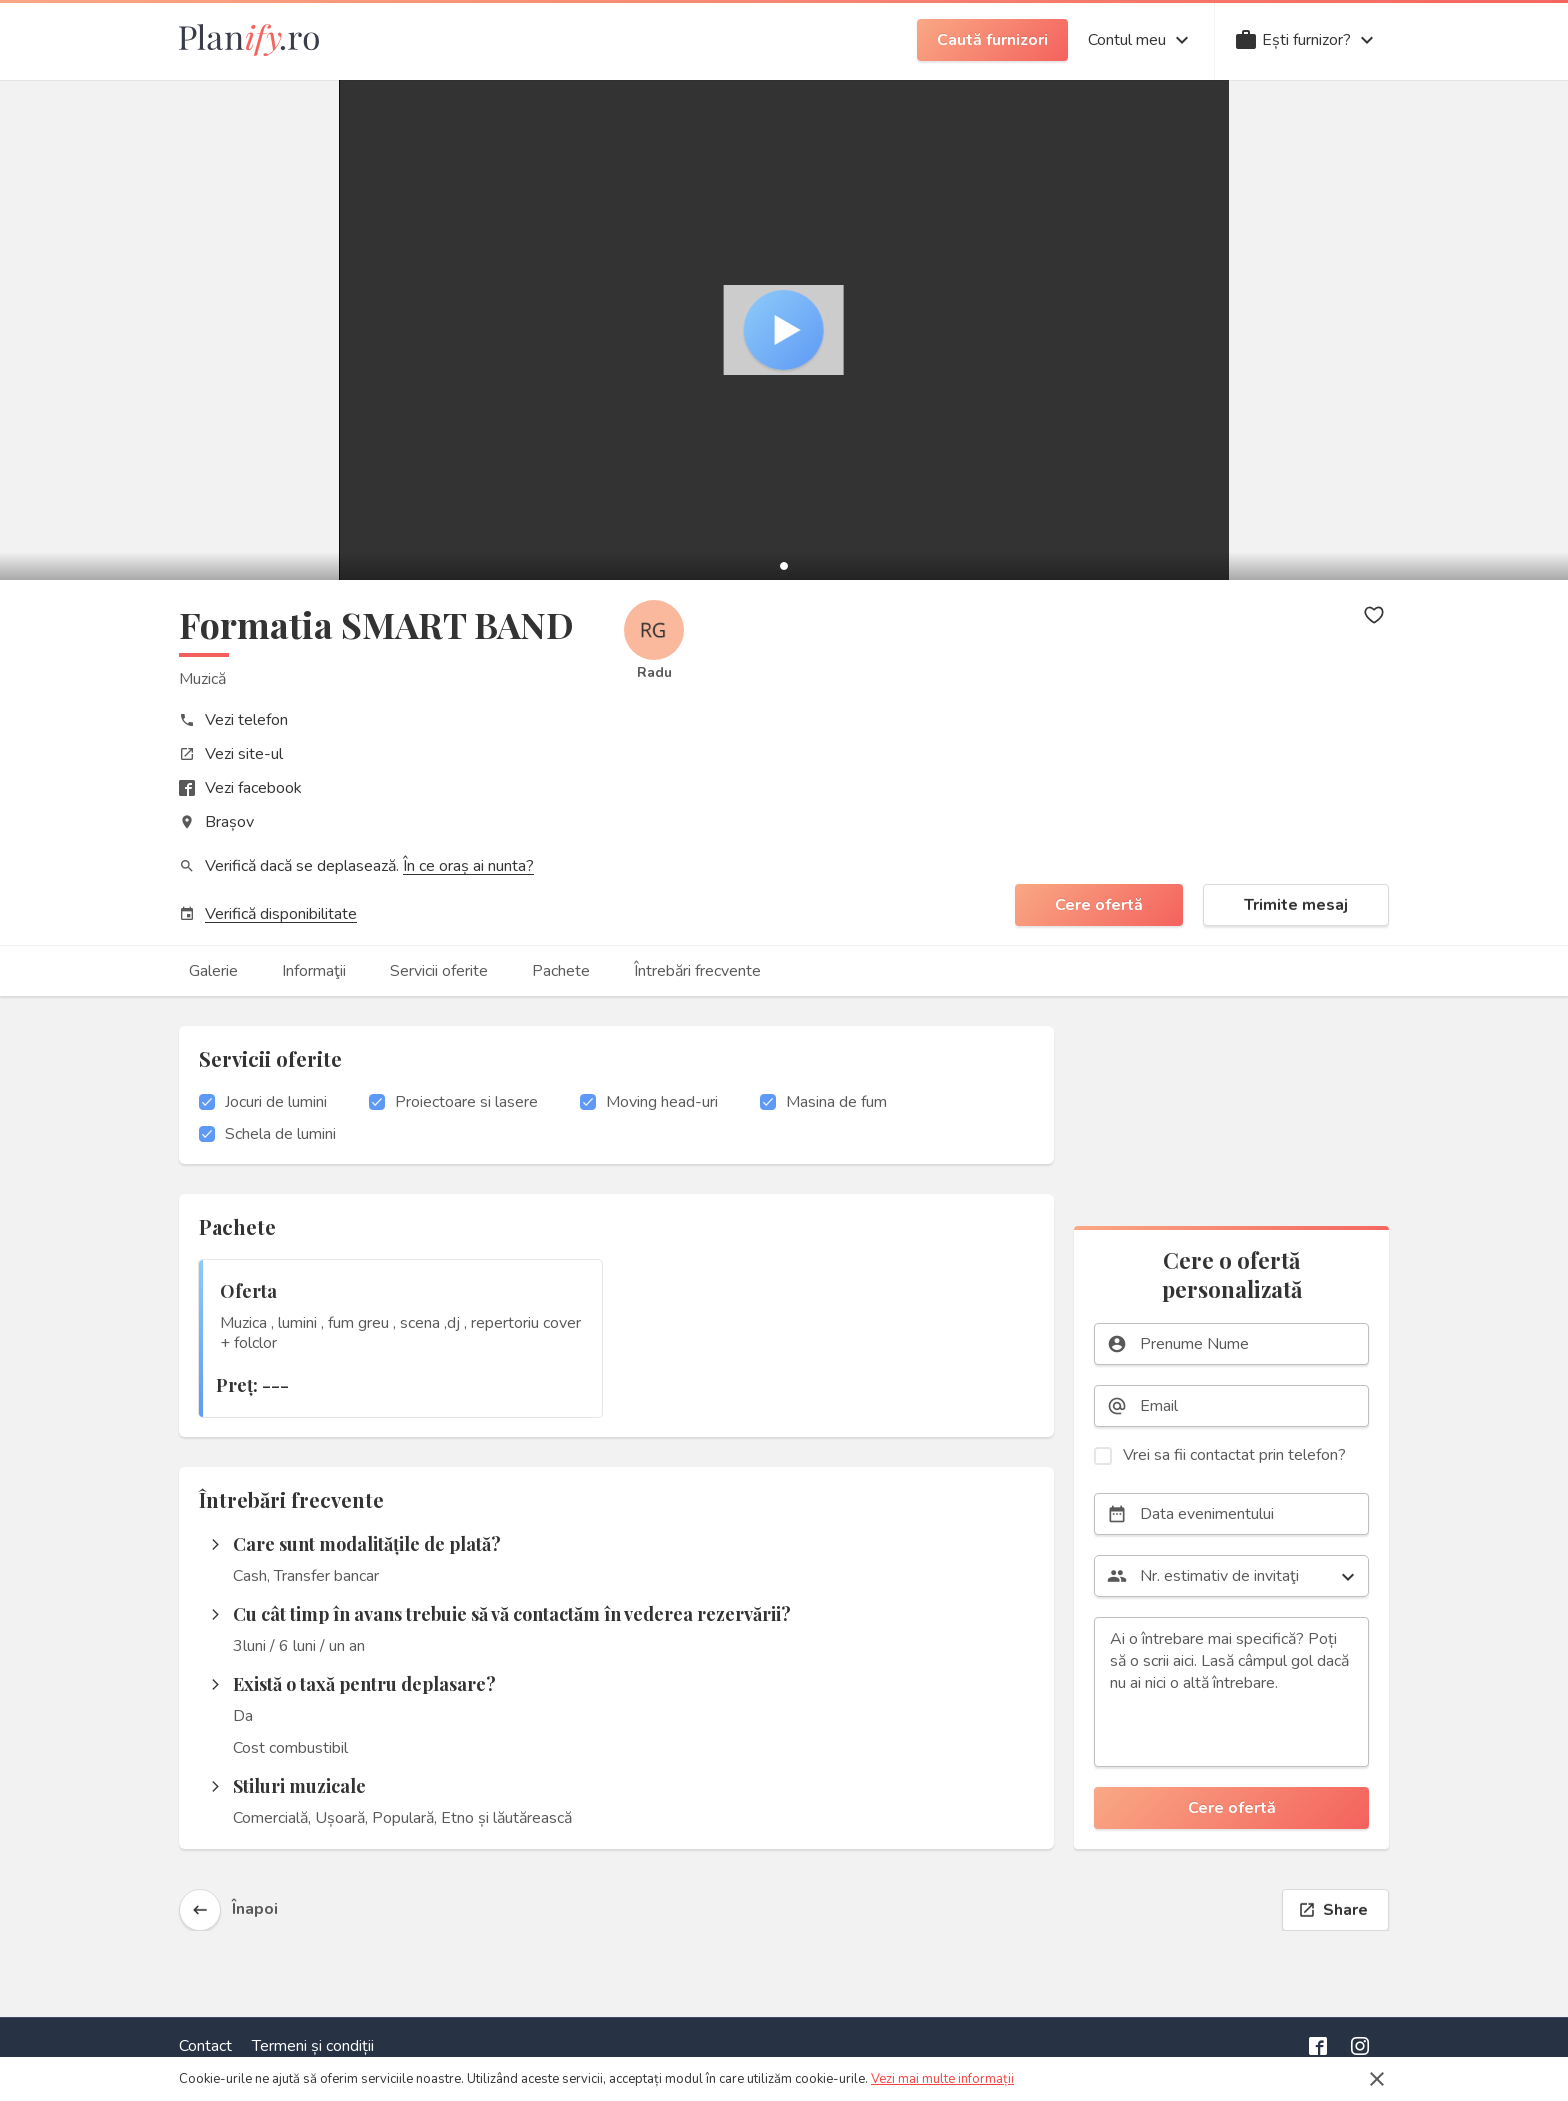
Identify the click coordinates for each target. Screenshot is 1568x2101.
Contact (205, 2046)
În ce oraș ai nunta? (468, 866)
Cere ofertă (1099, 905)
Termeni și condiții (313, 2046)
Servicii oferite (439, 971)
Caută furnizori (992, 40)
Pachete (561, 971)
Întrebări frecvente (697, 971)
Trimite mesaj (1296, 905)
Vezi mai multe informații (942, 2079)
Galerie (213, 971)
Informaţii (314, 971)
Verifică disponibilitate (281, 914)
